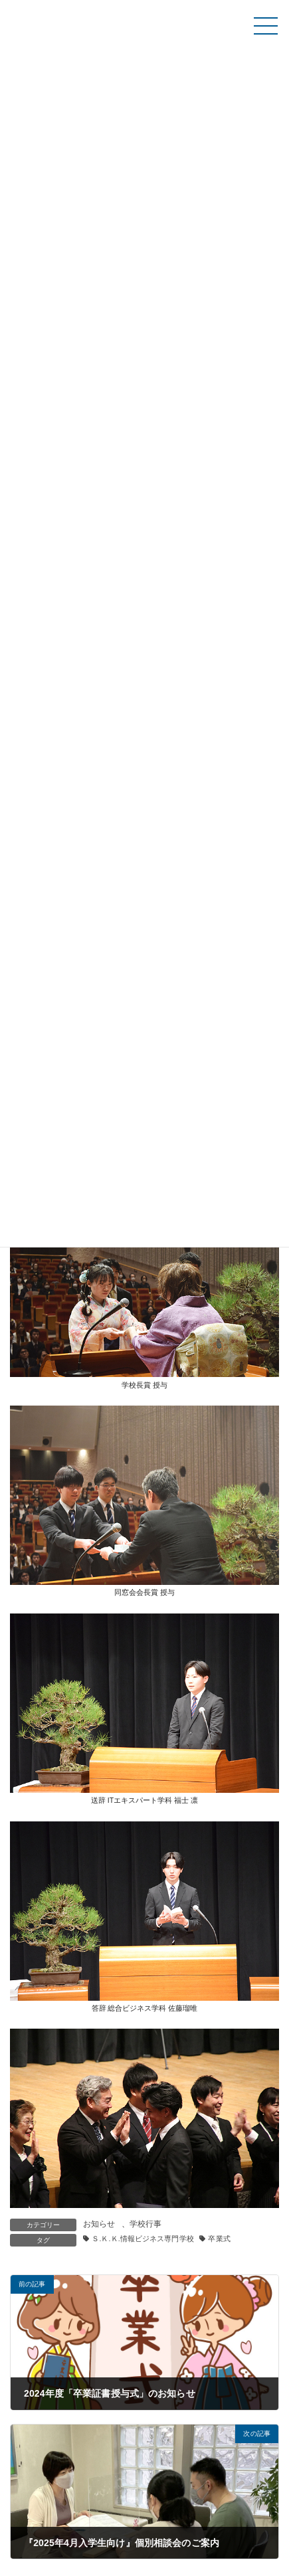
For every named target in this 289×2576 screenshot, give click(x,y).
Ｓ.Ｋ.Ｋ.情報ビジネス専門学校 (142, 2239)
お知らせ (99, 2224)
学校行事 (145, 2224)
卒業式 (219, 2239)
